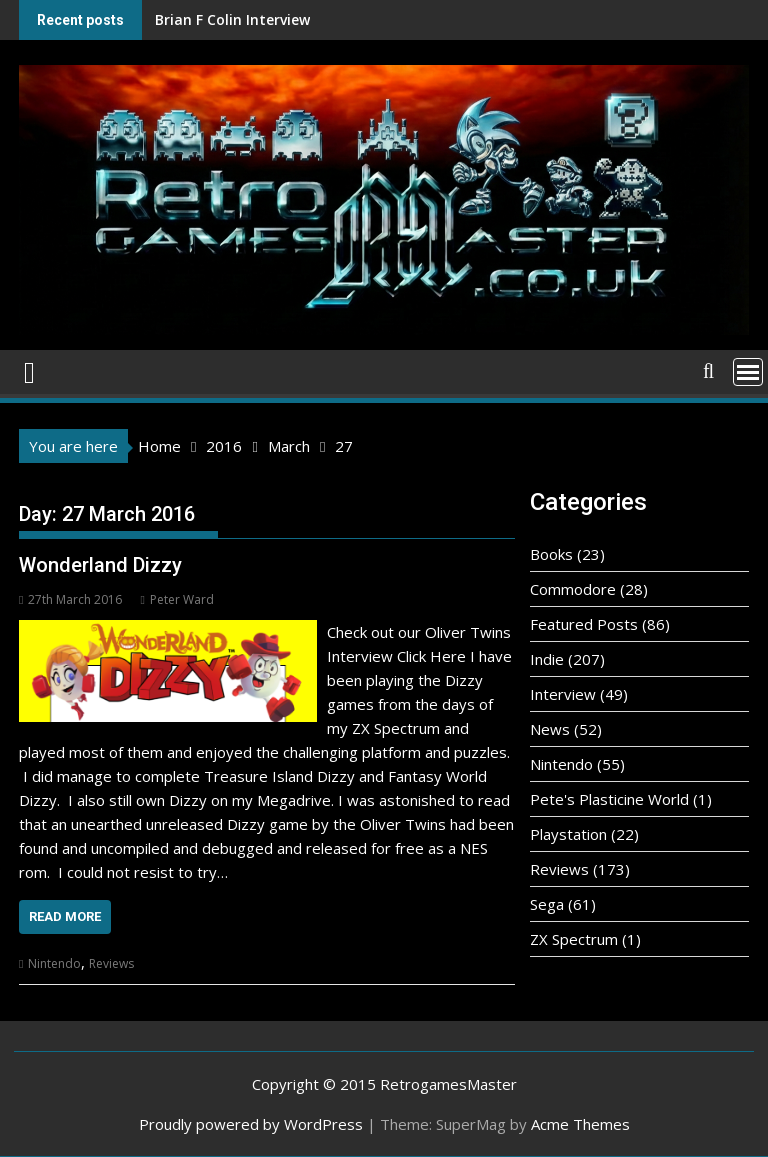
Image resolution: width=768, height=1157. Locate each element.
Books (551, 554)
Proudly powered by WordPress (251, 1124)
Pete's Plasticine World (609, 799)
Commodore (573, 589)
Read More (65, 916)
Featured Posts (584, 624)
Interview (563, 694)
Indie (547, 659)
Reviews (111, 963)
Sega (547, 904)
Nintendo (54, 963)
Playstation (568, 834)
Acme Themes (580, 1124)
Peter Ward (176, 599)
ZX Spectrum (574, 939)
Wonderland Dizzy (100, 565)
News (550, 729)
